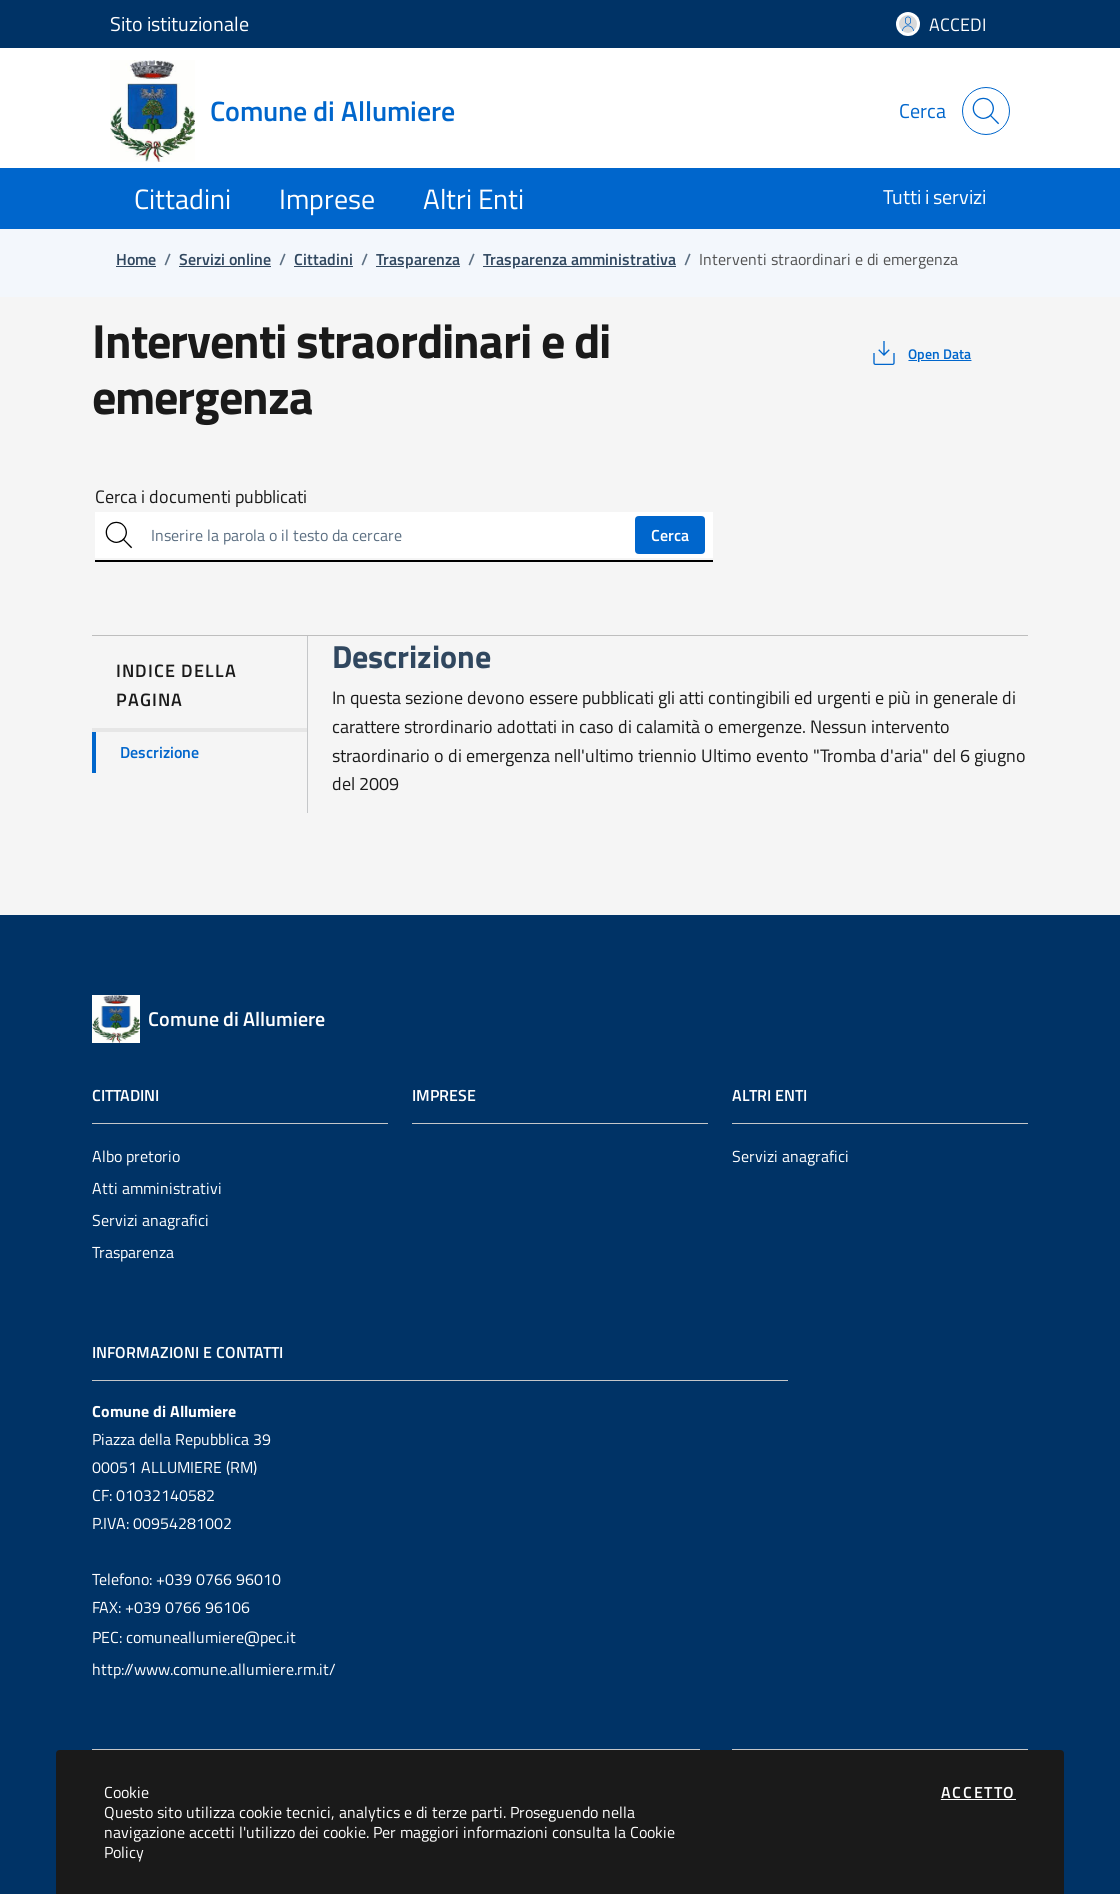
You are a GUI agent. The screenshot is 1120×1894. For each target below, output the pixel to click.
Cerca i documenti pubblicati (201, 497)
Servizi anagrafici (150, 1220)
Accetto (978, 1792)
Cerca (670, 535)
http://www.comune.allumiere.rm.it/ (214, 1669)
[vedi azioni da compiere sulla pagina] (919, 353)
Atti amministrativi (157, 1188)
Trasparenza (133, 1252)
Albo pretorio (136, 1156)
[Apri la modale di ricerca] (986, 111)
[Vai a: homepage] (294, 111)
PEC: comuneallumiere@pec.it (194, 1637)
